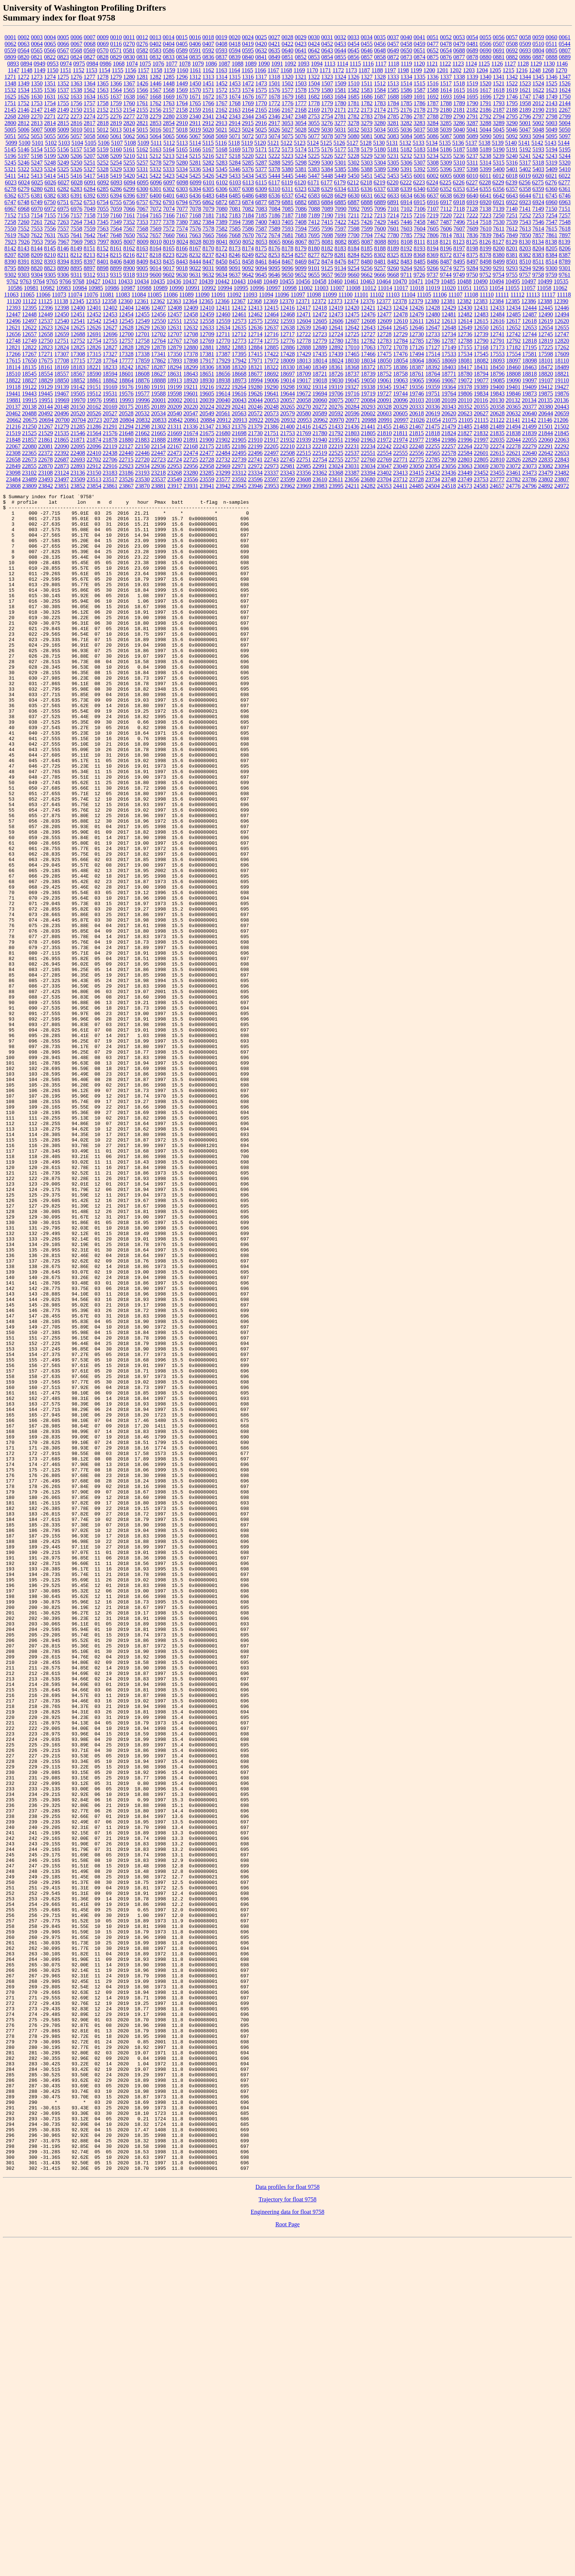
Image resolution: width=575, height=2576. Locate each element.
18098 (529, 360)
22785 (432, 459)
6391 (76, 195)
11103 (392, 294)
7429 (380, 222)
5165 (182, 149)
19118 (13, 387)
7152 (10, 215)
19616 (239, 393)
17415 (255, 354)
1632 (63, 96)
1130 (548, 63)
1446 (155, 83)
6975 (63, 209)
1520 (485, 83)
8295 (367, 255)
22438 (110, 453)
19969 (62, 400)
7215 (406, 215)
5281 (195, 162)
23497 (61, 479)
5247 (37, 162)
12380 (432, 301)
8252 (261, 255)
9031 (208, 268)
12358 (109, 301)
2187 (499, 110)
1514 (406, 83)
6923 (525, 202)
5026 (274, 129)
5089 (472, 136)
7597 (340, 228)
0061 (565, 37)
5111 (156, 143)
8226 (182, 255)
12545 (126, 321)
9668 (393, 275)
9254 (353, 268)
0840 (248, 57)
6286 (116, 189)
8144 (37, 248)
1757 (89, 103)
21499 (529, 426)
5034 (380, 129)
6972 (50, 209)
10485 (448, 281)
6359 (538, 189)
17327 (110, 354)
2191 (551, 110)
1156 (130, 70)
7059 (116, 209)
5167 (208, 149)
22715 (126, 459)
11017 (400, 288)
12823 (45, 347)
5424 (182, 176)
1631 (50, 96)
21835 (497, 433)
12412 (239, 308)
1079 (198, 63)
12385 (512, 301)
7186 (274, 215)
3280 (380, 123)
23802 (545, 479)
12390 (561, 301)
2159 (195, 110)
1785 (406, 103)
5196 (10, 156)
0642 (314, 50)
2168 (301, 110)
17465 (352, 354)
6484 (221, 195)
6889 (380, 202)
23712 (400, 479)
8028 (195, 242)
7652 (142, 235)
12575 (255, 321)
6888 (367, 202)
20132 (513, 400)
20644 (545, 413)
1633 (76, 96)
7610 (485, 228)
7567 (129, 228)
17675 (45, 360)
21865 (61, 440)
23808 (13, 486)
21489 (497, 426)
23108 (45, 473)
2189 (525, 110)
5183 (419, 149)
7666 (221, 235)
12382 (464, 301)
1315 (235, 77)
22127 (126, 446)
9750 (472, 275)
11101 (361, 294)
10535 (561, 281)
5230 (380, 156)
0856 (353, 57)
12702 (158, 334)
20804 (127, 420)
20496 (61, 413)
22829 (529, 459)
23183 (110, 473)
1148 (26, 70)
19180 (142, 387)
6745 (551, 195)
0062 (11, 44)
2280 (169, 116)
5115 (208, 143)
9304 (37, 275)
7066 (129, 209)
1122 (445, 63)
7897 (565, 235)
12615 (481, 321)
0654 (446, 50)
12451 (77, 314)
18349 (319, 367)
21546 (77, 433)
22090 (61, 446)
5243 (551, 156)
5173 (287, 149)
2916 (261, 123)
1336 (433, 77)
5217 (221, 156)
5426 (208, 176)
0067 (77, 44)
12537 (45, 321)
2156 (155, 110)
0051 (433, 37)
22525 (336, 453)
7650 (129, 235)
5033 (367, 129)
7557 (63, 228)
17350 (174, 354)
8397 (89, 261)
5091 (499, 136)
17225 (545, 347)
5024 (248, 129)
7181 (208, 215)
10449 (270, 281)
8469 (301, 261)
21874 (94, 440)
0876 (446, 57)
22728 (206, 459)
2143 (551, 103)
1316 (248, 77)
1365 (103, 83)
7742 (380, 235)
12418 (319, 308)
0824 (76, 57)
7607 (459, 228)
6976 (77, 209)
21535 (61, 433)
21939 (303, 440)
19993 (126, 400)
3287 (472, 123)
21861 (45, 440)
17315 (94, 354)
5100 (24, 143)
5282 (208, 162)
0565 (37, 50)
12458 (190, 314)
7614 (538, 228)
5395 (433, 169)
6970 (37, 209)
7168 (195, 215)
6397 (142, 195)
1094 (317, 63)
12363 (173, 301)
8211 (63, 255)
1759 (116, 103)
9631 (195, 275)
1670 (182, 96)
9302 (11, 275)
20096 (400, 400)
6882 (301, 202)
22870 (45, 466)
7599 (367, 228)
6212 (353, 182)
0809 (10, 57)
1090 (264, 63)
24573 (464, 486)
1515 (419, 83)
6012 (498, 176)
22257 (449, 446)
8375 (472, 255)
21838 (513, 433)
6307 (235, 189)
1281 (142, 77)
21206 (561, 420)
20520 (77, 413)
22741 (255, 459)
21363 (223, 426)
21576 (110, 433)
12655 (561, 327)
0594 (235, 50)
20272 (319, 407)
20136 (561, 400)
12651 (497, 327)
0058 (525, 37)
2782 (353, 116)
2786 (406, 116)
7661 (182, 235)
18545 (29, 374)
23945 (239, 486)
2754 (327, 116)
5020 (208, 129)
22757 (352, 459)
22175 (206, 446)
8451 (235, 261)
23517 (110, 479)
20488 (29, 413)
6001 (419, 176)
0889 (565, 57)
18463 (529, 367)
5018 (182, 129)
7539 (512, 222)
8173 (235, 248)
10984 (79, 288)
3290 (512, 123)
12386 (528, 301)
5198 (37, 156)
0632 (261, 50)
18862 (110, 380)
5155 (50, 149)
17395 (239, 354)
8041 (222, 242)
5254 (116, 162)
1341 (499, 77)
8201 (512, 248)
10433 (125, 281)
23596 (255, 479)
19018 (319, 380)
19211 (190, 387)
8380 (499, 255)
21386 (271, 426)
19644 (287, 393)
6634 (406, 195)
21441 (368, 426)
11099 (329, 294)
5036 (406, 129)
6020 (538, 176)
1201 (442, 70)
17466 (368, 354)
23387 (352, 473)
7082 (248, 209)
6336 (367, 189)
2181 (459, 110)
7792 (419, 235)
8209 (37, 255)
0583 (155, 50)
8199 (485, 248)
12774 (255, 341)
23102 (29, 473)
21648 (126, 433)
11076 (91, 294)
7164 (142, 215)
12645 (400, 327)
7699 (340, 235)
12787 (449, 341)
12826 (94, 347)
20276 (336, 407)
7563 (103, 228)
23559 (206, 479)
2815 (63, 123)
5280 (182, 162)
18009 (287, 360)
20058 (303, 400)
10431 (109, 281)
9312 (89, 275)
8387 (565, 255)
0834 (182, 57)
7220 (446, 215)
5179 (367, 149)
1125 (484, 63)
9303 (24, 275)
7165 (155, 215)
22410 (94, 453)
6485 (235, 195)
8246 (235, 255)
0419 (248, 44)
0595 (248, 50)
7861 (551, 235)
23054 (432, 466)
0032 (340, 37)
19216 (206, 387)
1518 (459, 83)
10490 (480, 281)
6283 (76, 189)
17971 (255, 360)
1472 (248, 83)
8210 (50, 255)
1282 (155, 77)
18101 (545, 360)
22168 (190, 446)
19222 (222, 387)
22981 (287, 466)
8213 (89, 255)
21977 (416, 440)
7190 (327, 215)
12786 (432, 341)
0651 (419, 50)
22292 (561, 446)
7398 (248, 222)
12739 (481, 334)
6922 (512, 202)
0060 (551, 37)
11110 (487, 294)
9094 (261, 268)
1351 (50, 83)
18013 (303, 360)
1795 (512, 103)
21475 (432, 426)
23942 (223, 486)
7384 (208, 222)
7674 (274, 235)
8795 (10, 268)
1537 (63, 90)
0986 (105, 63)
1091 (277, 63)
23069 (481, 466)
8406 (116, 261)
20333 (416, 407)
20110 (465, 400)
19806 (465, 393)
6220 (393, 182)
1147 (13, 70)
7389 (221, 222)
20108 (432, 400)
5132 (405, 143)
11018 (417, 288)
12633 (206, 327)
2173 (367, 110)
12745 (545, 334)
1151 (65, 70)
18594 (110, 374)
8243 (221, 255)
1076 (158, 63)
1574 (248, 90)
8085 (354, 242)
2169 (314, 110)
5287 (261, 162)
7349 (116, 222)
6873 (235, 202)
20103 (416, 400)
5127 (352, 143)
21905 (239, 440)
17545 (481, 354)
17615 (13, 360)
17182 (513, 347)
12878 (158, 347)
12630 (158, 327)
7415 (327, 222)
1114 (342, 63)
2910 (182, 123)
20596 (352, 413)
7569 (155, 228)
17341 (158, 354)
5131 (392, 143)
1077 (171, 63)
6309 (261, 189)
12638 (287, 327)
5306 (406, 162)
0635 (274, 50)
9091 (235, 268)
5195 (565, 149)
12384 (496, 301)
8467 (287, 261)
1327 (367, 77)
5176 (327, 149)
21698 (239, 433)
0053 (459, 37)
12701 (142, 334)
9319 (142, 275)
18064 (416, 360)
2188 (512, 110)
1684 (340, 96)
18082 (481, 360)
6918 (459, 202)
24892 (545, 486)
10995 (241, 288)
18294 (174, 367)
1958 (525, 103)
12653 (529, 327)
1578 (301, 90)
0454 (353, 44)
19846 (513, 393)
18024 (336, 360)
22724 (174, 459)
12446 (561, 308)
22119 (110, 446)
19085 (497, 380)
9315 (116, 275)
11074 (75, 294)
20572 (255, 413)
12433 (497, 308)
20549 (206, 413)
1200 (429, 70)
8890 (63, 268)
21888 (158, 440)
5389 (380, 169)
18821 (561, 374)
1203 (469, 70)
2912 (208, 123)
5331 (142, 169)
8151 (89, 248)
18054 (400, 360)
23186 (126, 473)
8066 (288, 242)
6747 (10, 202)
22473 (174, 453)
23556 (190, 479)
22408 (77, 453)
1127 (510, 63)
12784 (400, 341)
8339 (406, 255)
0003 (37, 37)
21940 (319, 440)
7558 (76, 228)
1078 (185, 63)
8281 (340, 255)
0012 (142, 37)
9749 (459, 275)
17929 (223, 360)
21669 (174, 433)
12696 (110, 334)
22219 (336, 446)
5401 (512, 169)
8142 (10, 248)
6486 (248, 195)
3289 (499, 123)
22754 (319, 459)
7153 (23, 215)
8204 (538, 248)
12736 (465, 334)
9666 (380, 275)
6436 (195, 195)
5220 (248, 156)
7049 (90, 209)
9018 (182, 268)
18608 (142, 374)
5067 (195, 136)
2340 (195, 116)
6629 (340, 195)
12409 (190, 308)
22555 (400, 453)
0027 (274, 37)
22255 (432, 446)
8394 (63, 261)
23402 (384, 473)
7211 (353, 215)
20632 (513, 413)
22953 (174, 466)
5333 (169, 169)
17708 (61, 360)
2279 (155, 116)
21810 (384, 433)
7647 (103, 235)
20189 (158, 407)
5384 (327, 169)
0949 (39, 63)
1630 (37, 96)
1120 (419, 63)
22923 (126, 466)
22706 (110, 459)
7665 (208, 235)
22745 (287, 459)
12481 (449, 314)
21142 (529, 420)
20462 (13, 413)
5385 (340, 169)
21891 (190, 440)
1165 (247, 70)
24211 (352, 486)
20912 (223, 420)
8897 (89, 268)
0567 (63, 50)
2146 (23, 110)
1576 (274, 90)
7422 (340, 222)
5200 (63, 156)
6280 (37, 189)
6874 (248, 202)
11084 (138, 294)
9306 (63, 275)
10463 (367, 281)
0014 (169, 37)
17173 (497, 347)
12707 (174, 334)
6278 (10, 189)
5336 (195, 169)
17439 (336, 354)
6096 (156, 182)
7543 (525, 222)
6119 (287, 182)
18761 (416, 374)
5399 (485, 169)
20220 (190, 407)
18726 (336, 374)
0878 (472, 57)
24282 (368, 486)
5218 (235, 156)
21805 (368, 433)
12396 (45, 308)
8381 (512, 255)
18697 (287, 374)
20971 (352, 420)
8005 (116, 242)
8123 (459, 242)
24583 (480, 486)
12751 (61, 341)
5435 (261, 176)
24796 (529, 486)
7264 (76, 222)
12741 (497, 334)
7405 (287, 222)
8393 (50, 261)
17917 (206, 360)
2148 (50, 110)
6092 (103, 182)
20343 (449, 407)
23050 (416, 466)
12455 (142, 314)
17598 (545, 354)
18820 (545, 374)
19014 (287, 380)
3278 (353, 123)
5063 (142, 136)
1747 (525, 96)
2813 (37, 123)
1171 (325, 70)
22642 (545, 453)
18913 (174, 380)
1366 (116, 83)
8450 (221, 261)
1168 (286, 70)
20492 (45, 413)
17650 (29, 360)
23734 (432, 479)
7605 (433, 228)
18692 (271, 374)
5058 (89, 136)
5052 (23, 136)
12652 (513, 327)
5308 (433, 162)
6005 (446, 176)
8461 (261, 261)
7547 (551, 222)
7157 (76, 215)
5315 (499, 162)
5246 (23, 162)
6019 (525, 176)
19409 (529, 387)
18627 (158, 374)
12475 (352, 314)
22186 (239, 446)
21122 (497, 420)
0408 (221, 44)
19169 (110, 387)
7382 (195, 222)
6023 (11, 182)
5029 (314, 129)
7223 (485, 215)
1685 (353, 96)
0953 (53, 63)
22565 (432, 453)
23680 (368, 479)
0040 (406, 37)
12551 (174, 321)
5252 (103, 162)
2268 (10, 116)
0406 (195, 44)
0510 (538, 44)
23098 (13, 473)
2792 (485, 116)
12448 (29, 314)
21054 (433, 420)
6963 (565, 202)
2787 (419, 116)
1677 (261, 96)
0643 (327, 50)
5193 (538, 149)
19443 (29, 393)
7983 (90, 242)
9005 (142, 268)
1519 (472, 83)
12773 (239, 341)
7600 (380, 228)
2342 (221, 116)
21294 (126, 426)
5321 (10, 169)
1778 (314, 103)
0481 (472, 44)
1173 (351, 70)
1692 (433, 96)
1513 (393, 83)
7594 (301, 228)
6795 (195, 202)
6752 (76, 202)
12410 (206, 308)
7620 (23, 235)
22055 (529, 440)
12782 (368, 341)
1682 (314, 96)
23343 (287, 473)
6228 (485, 182)
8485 (419, 261)
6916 (433, 202)
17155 (465, 347)
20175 (126, 407)
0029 (301, 37)
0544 (564, 44)
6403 (182, 195)
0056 (499, 37)
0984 (92, 63)
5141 (524, 143)
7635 (63, 235)
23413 (400, 473)
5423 (169, 176)
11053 (480, 288)
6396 (129, 195)
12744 (529, 334)
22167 (174, 446)
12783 (384, 341)
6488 (261, 195)
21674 (190, 433)
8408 (129, 261)
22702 (94, 459)
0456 (380, 44)
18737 (352, 374)
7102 (407, 209)
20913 (239, 420)
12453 (110, 314)
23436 (449, 473)
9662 (367, 275)
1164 (234, 70)
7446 (406, 222)
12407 (158, 308)
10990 (176, 288)
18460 (513, 367)
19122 (29, 387)
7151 (564, 209)
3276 (327, 123)
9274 (446, 268)
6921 (499, 202)
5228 (353, 156)
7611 (498, 228)
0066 (63, 44)
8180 (314, 248)
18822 (13, 380)
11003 (321, 288)
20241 (239, 407)
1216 (522, 70)
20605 (400, 413)
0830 (129, 57)
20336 (432, 407)
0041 (419, 37)
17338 (142, 354)
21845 (561, 433)
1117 (381, 63)
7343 (89, 222)
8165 (169, 248)
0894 (26, 63)
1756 (76, 103)
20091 (384, 400)
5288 (274, 162)
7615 (551, 228)
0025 (261, 37)
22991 (319, 466)
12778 (303, 341)
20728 (110, 420)
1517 (446, 83)
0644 (340, 50)
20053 (271, 400)
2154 (129, 110)
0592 (208, 50)
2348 (301, 116)
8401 (103, 261)
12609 (384, 321)
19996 (142, 400)
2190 (538, 110)
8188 (380, 248)
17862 (158, 360)
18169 (61, 367)
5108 (130, 143)
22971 (239, 466)
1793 (499, 103)
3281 (393, 123)
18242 (126, 367)
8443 (182, 261)
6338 (393, 189)
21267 (45, 426)
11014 (385, 288)
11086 (170, 294)
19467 (61, 393)
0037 (393, 37)
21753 (287, 433)
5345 (221, 169)
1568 (169, 90)
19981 (110, 400)
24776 (513, 486)
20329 (400, 407)
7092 (354, 209)
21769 (303, 433)
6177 (327, 182)
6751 (63, 202)
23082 (545, 466)
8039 (209, 242)
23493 (45, 479)
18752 (384, 374)
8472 (314, 261)
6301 (155, 189)
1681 (301, 96)
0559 (10, 50)
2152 (103, 110)
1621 (525, 90)
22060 (545, 440)
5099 (11, 143)
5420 (129, 176)
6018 (511, 176)
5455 (406, 176)
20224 (206, 407)
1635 (103, 96)
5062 (129, 136)
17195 (529, 347)
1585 (393, 90)
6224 (432, 182)
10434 (141, 281)
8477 (353, 261)
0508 (512, 44)
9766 (65, 281)
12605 (319, 321)
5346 (235, 169)
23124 (61, 473)
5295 (287, 162)
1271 (10, 77)
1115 (355, 63)
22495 (239, 453)
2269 (23, 116)
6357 (512, 189)
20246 (255, 407)
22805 (481, 459)
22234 (368, 446)
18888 (158, 380)
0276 (142, 44)
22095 (77, 446)
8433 (155, 261)
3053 (287, 123)
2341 (208, 116)
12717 (287, 334)
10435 (157, 281)
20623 (465, 413)
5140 (511, 143)
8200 (499, 248)
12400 (77, 308)
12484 (497, 314)
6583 (314, 195)
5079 (340, 136)
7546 (538, 222)
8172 (221, 248)
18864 (126, 380)
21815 (416, 433)
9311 (76, 275)
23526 (126, 479)
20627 (481, 413)
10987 (128, 288)
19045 (352, 380)
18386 (400, 367)
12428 (432, 308)
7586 (248, 228)
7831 (459, 235)
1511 (366, 83)
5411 (10, 176)
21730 (255, 433)
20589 (319, 413)
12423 (384, 308)
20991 (385, 420)
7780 (393, 235)
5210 (129, 156)
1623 (551, 90)
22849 (13, 466)
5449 (340, 176)
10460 (335, 281)
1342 (512, 77)
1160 (182, 70)
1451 (208, 83)
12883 (239, 347)
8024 (182, 242)
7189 (314, 215)
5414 (50, 176)
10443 (238, 281)
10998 (289, 288)
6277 (564, 182)
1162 (208, 70)
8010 (156, 242)
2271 (50, 116)
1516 (433, 83)
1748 (538, 96)
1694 (459, 96)
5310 (459, 162)
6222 (406, 182)
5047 (525, 129)
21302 (158, 426)
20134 (529, 400)
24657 (497, 486)
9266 (433, 268)
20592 (336, 413)
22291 (545, 446)
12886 (287, 347)
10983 (63, 288)
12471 (303, 314)
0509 (525, 44)
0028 (287, 37)
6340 (419, 189)
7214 (393, 215)
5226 (327, 156)
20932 (288, 420)
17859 (142, 360)
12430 (465, 308)
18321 (255, 367)
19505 (77, 393)
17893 (174, 360)
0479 (459, 44)
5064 (155, 136)
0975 (79, 63)
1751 (10, 103)
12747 (561, 334)
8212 (76, 255)
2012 (538, 103)
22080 (29, 446)
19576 (126, 393)
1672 (208, 96)
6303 (182, 189)
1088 (237, 63)
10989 (160, 288)
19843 (497, 393)
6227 (472, 182)
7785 (406, 235)
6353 (459, 189)
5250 (76, 162)
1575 (261, 90)
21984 (432, 440)
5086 (433, 136)
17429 (303, 354)
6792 (155, 202)
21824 (449, 433)
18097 (513, 360)
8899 (116, 268)
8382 (525, 255)
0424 (314, 44)
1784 (393, 103)
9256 (367, 268)
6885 (340, 202)
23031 (352, 466)
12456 (158, 314)
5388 (367, 169)
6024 (24, 182)
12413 (255, 308)
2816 (76, 123)
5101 (38, 143)
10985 (95, 288)
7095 (367, 209)
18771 (449, 374)
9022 (195, 268)
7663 (195, 235)
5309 (446, 162)
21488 (481, 426)
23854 (94, 486)
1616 (472, 90)
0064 (37, 44)
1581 (340, 90)
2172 (353, 110)
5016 (155, 129)
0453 (340, 44)
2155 (142, 110)
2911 (195, 123)
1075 (145, 63)
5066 (182, 136)
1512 (380, 83)
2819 (116, 123)
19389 (480, 387)
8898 (103, 268)
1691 (419, 96)
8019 (169, 242)
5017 (169, 129)
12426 (416, 308)
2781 (340, 116)
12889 (319, 347)
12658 (45, 334)
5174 (301, 149)
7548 (565, 222)
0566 (50, 50)
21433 (336, 426)
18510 (13, 374)
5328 (103, 169)
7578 (208, 228)
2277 (129, 116)
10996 (257, 288)
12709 (206, 334)
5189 (485, 149)
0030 (314, 37)
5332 (155, 169)
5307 (419, 162)
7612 (512, 228)
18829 (45, 380)
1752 (23, 103)
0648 (380, 50)
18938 (223, 380)
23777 (497, 479)
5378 (274, 169)
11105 (424, 294)
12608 (368, 321)
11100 (345, 294)
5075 (287, 136)
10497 (528, 281)
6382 (50, 195)
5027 (287, 129)
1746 (512, 96)
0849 (274, 57)
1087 (224, 63)
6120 (300, 182)
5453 (393, 176)
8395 (76, 261)
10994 (224, 288)
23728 (416, 479)
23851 (62, 486)
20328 (384, 407)
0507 (499, 44)
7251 (512, 215)
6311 (287, 189)
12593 (287, 321)
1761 (142, 103)
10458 (319, 281)
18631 (174, 374)
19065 (416, 380)
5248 (50, 162)
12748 (13, 341)
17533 (449, 354)
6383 (63, 195)
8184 (353, 248)
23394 (368, 473)
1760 (129, 103)
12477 (384, 314)
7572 (169, 228)
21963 (368, 440)
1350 (37, 83)
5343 (208, 169)
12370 (286, 301)
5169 (235, 149)
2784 (380, 116)
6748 (23, 202)
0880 (485, 57)
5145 (10, 149)
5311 (472, 162)
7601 (393, 228)
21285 (77, 426)
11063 (11, 294)
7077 (182, 209)
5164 (169, 149)
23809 (29, 486)
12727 (368, 334)
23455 (497, 473)
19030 (336, 380)
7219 (433, 215)
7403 (274, 222)
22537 (352, 453)
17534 (465, 354)
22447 (158, 453)
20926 (272, 420)
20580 (303, 413)
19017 (303, 380)
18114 (13, 367)
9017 (169, 268)
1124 (471, 63)
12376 (367, 301)
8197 (459, 248)
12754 (94, 341)
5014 (129, 129)
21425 (319, 426)
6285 (103, 189)
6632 (380, 195)
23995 (336, 486)
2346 (274, 116)
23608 (303, 479)
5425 (195, 176)
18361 (336, 367)
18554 (45, 374)
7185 (261, 215)
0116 (116, 44)
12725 (352, 334)
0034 (367, 37)
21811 (400, 433)
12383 (480, 301)
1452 (221, 83)
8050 (235, 242)
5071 (235, 136)
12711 (223, 334)
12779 (319, 341)
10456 (303, 281)
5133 (418, 143)
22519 (319, 453)
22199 (255, 446)
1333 (393, 77)
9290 (485, 268)
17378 (190, 354)
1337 (446, 77)
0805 (551, 50)
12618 (529, 321)
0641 (301, 50)
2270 (37, 116)
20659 (561, 413)
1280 (129, 77)
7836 (472, 235)
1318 (274, 77)
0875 (433, 57)
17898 (190, 360)
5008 (50, 129)
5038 (433, 129)
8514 (551, 261)
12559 (223, 321)
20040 (223, 400)
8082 (341, 242)
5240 (512, 156)
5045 (499, 129)
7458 (419, 222)
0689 (472, 50)
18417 (465, 367)
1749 (551, 96)
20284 (352, 407)
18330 (287, 367)
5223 (287, 156)
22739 (239, 459)
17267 (29, 354)
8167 (195, 248)
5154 (37, 149)
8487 (446, 261)
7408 (301, 222)
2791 (472, 116)
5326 (76, 169)
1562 (89, 90)
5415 (63, 176)
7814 (446, 235)
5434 (248, 176)
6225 (445, 182)
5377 (261, 169)
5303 (367, 162)
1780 (340, 103)
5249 (63, 162)
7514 (472, 222)
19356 (416, 387)
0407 (208, 44)
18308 (223, 367)
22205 (271, 446)
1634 (89, 96)
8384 (551, 255)
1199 (416, 70)
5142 (537, 143)
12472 (319, 314)
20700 (62, 420)
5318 (538, 162)
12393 (13, 308)
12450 (61, 314)
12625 (77, 327)
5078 (327, 136)
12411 (223, 308)
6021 (551, 176)
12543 (110, 321)
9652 (301, 275)
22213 (303, 446)
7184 (248, 215)
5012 (103, 129)
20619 (432, 413)
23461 (513, 473)
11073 (59, 294)
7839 (485, 235)
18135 (29, 367)
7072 (156, 209)
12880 (190, 347)
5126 (339, 143)
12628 (126, 327)
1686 (367, 96)
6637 (433, 195)
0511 (551, 44)
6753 (89, 202)
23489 (29, 479)
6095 (143, 182)
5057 (76, 136)
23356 (303, 473)
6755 (116, 202)
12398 (61, 308)
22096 (94, 446)
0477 (433, 44)
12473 (336, 314)
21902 (223, 440)
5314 (485, 162)
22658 (13, 459)
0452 (327, 44)
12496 (13, 321)
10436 (173, 281)
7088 (314, 209)
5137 (471, 143)
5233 (419, 156)
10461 (351, 281)
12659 (61, 334)
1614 (446, 90)
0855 (340, 57)
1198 (403, 70)
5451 (367, 176)
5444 (274, 176)
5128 (365, 143)
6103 (235, 182)
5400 (499, 169)
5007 (37, 129)
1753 (37, 103)
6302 (169, 189)
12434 (513, 308)
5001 (525, 123)
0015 (182, 37)
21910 (255, 440)
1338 (459, 77)
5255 (129, 162)
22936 (158, 466)
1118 (393, 63)
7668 (235, 235)
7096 (380, 209)
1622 (538, 90)
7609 (472, 228)
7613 (525, 228)
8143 (23, 248)
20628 (497, 413)
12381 (448, 301)
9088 (221, 268)
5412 (23, 176)
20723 (94, 420)
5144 (563, 143)
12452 (94, 314)
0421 (274, 44)
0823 (63, 57)
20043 (239, 400)
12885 (271, 347)
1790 (472, 103)
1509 (340, 83)
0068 (90, 44)
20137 (13, 407)
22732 (223, 459)
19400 (497, 387)
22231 (352, 446)
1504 (314, 83)
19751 (432, 393)
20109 (449, 400)
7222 (472, 215)
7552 (23, 228)
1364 (89, 83)
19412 (545, 387)
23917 (175, 486)
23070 (497, 466)
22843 (561, 459)
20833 (159, 420)
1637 (116, 96)
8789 (565, 261)
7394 (235, 222)
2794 (499, 116)
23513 (94, 479)
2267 (565, 110)
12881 (206, 347)
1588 (433, 90)
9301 (565, 268)
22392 (61, 453)
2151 (89, 110)
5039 (446, 129)
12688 (77, 334)
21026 (417, 420)
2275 (103, 116)
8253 (274, 255)
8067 (301, 242)
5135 (445, 143)
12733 (432, 334)
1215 (508, 70)
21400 (287, 426)
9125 (327, 268)
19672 (303, 393)
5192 (525, 149)
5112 (169, 143)
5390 (393, 169)
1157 (143, 70)
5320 (565, 162)
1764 (182, 103)
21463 (400, 426)
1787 (433, 103)
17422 (271, 354)
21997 (481, 440)
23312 (239, 473)
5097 (565, 136)
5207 (89, 156)
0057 (512, 37)
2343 (235, 116)
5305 (393, 162)
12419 (336, 308)
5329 (116, 169)
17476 (400, 354)
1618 (499, 90)
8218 (155, 255)
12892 (336, 347)
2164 (248, 110)
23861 (110, 486)
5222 (274, 156)
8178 (287, 248)
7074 (169, 209)
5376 (248, 169)
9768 (78, 281)
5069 (221, 136)
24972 (561, 486)
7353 (142, 222)
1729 (499, 96)
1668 (155, 96)
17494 (416, 354)
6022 (564, 176)
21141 (513, 420)
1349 (23, 83)
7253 (538, 215)
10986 (112, 288)
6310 (274, 189)
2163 (235, 110)
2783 (367, 116)
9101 (314, 268)
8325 (393, 255)
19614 (223, 393)
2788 (433, 116)
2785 (393, 116)
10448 (254, 281)
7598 (353, 228)
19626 (255, 393)
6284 (89, 189)
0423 (301, 44)
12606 (336, 321)
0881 (499, 57)
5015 (142, 129)
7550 (10, 228)
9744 (445, 275)
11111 (502, 294)
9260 (393, 268)
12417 (303, 308)
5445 (287, 176)
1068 (119, 63)
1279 (116, 77)
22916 (110, 466)
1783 (380, 103)
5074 (274, 136)
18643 (190, 374)
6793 (169, 202)
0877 (459, 57)
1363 (76, 83)
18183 (77, 367)
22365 (29, 453)
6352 (446, 189)
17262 (561, 347)
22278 (513, 446)
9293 (512, 268)
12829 (142, 347)
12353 (93, 301)
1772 (274, 103)
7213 (380, 215)
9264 (406, 268)
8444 (195, 261)
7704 (367, 235)
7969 (77, 242)
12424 (400, 308)
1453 (235, 83)
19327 (351, 387)
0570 (103, 50)
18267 (142, 367)
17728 (94, 360)
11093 (250, 294)
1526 (565, 83)
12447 (13, 314)
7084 (275, 209)
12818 (529, 341)
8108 (407, 242)
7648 (116, 235)
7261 (37, 222)
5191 (512, 149)
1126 (497, 63)
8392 (37, 261)
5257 (142, 162)
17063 (368, 347)
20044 (255, 400)
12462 (255, 314)
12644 (384, 327)
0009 (103, 37)
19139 (61, 387)
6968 (24, 209)
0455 (367, 44)
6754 (103, 202)
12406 (142, 308)
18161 (45, 367)
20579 (287, 413)
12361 (141, 301)
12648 (449, 327)
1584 (380, 90)
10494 (496, 281)
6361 (565, 189)
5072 (248, 136)
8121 (445, 242)
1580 (327, 90)
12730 (416, 334)
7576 (195, 228)
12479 (416, 314)
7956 (50, 242)
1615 (459, 90)
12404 (126, 308)
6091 (90, 182)
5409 (551, 169)
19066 (432, 380)
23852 (78, 486)
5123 (299, 143)
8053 (261, 242)
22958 (206, 466)
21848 (13, 440)
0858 (380, 57)
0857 (367, 57)
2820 (129, 123)
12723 (319, 334)
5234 (433, 156)
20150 (77, 407)
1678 (274, 96)
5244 (565, 156)
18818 (529, 374)
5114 (195, 143)
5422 (155, 176)
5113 (182, 143)
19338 (367, 387)
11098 (314, 294)
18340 (303, 367)
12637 (271, 327)
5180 (380, 149)
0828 (103, 57)
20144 (45, 407)
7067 (143, 209)
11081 (107, 294)
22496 (255, 453)
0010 (116, 37)
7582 (221, 228)
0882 (512, 57)
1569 (182, 90)
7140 (511, 209)
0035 (380, 37)
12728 (384, 334)
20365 (513, 407)
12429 (449, 308)
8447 (208, 261)
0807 (565, 50)
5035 (393, 129)
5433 (235, 176)
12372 (319, 301)
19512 (94, 393)
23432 (432, 473)
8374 (459, 255)
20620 (449, 413)
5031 (340, 129)
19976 (94, 400)
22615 (497, 453)
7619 (10, 235)
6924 (538, 202)
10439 (206, 281)
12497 (29, 321)
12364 (190, 301)
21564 (94, 433)
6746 (565, 195)
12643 (368, 327)
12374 (351, 301)
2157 (169, 110)
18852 (77, 380)
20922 (256, 420)
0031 (327, 37)
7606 (446, 228)
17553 (497, 354)
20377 (529, 407)
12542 (94, 321)
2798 (551, 116)
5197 (23, 156)
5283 (221, 162)
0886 (525, 57)
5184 (433, 149)
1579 (314, 90)
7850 (525, 235)
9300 (551, 268)
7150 (551, 209)
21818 (432, 433)
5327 (89, 169)
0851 (287, 57)
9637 (235, 275)
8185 (367, 248)
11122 (29, 301)
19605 (206, 393)
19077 (481, 380)
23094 (561, 466)
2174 (380, 110)
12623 (45, 327)
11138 (61, 301)
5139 (497, 143)
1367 (129, 83)
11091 (218, 294)
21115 (481, 420)
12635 (239, 327)
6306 (221, 189)
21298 (142, 426)
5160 (116, 149)
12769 (206, 341)
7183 (235, 215)
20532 (142, 413)
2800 (10, 123)
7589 (274, 228)
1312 (195, 77)
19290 (271, 387)
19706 (336, 393)
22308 (13, 453)
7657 (155, 235)
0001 (10, 37)
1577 (287, 90)
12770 (223, 341)
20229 (223, 407)
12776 (287, 341)
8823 (50, 268)
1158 (156, 70)
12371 (303, 301)
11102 (377, 294)
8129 (511, 242)
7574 (182, 228)
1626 (23, 96)
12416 (287, 308)
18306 (206, 367)
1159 (169, 70)
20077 (352, 400)
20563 (239, 413)
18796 (497, 374)
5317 (525, 162)
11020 (449, 288)
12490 (545, 314)
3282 (406, 123)
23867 (126, 486)
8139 (564, 242)
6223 (419, 182)
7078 (195, 209)
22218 (319, 446)
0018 (208, 37)
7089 (327, 209)
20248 (271, 407)
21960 (352, 440)
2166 (274, 110)
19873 (529, 393)
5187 (459, 149)
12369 (270, 301)
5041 (472, 129)
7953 (37, 242)
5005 (10, 129)
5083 (393, 136)
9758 (538, 275)
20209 (174, 407)
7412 (314, 222)
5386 (353, 169)
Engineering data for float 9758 (288, 2547)
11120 (14, 301)
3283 (419, 123)
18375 (384, 367)
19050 (368, 380)
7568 (142, 228)
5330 (129, 169)
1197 (390, 70)
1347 (565, 77)
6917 (446, 202)
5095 (551, 136)
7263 (63, 222)
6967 (11, 209)
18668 (239, 374)
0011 (129, 37)
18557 (61, 374)
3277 (340, 123)
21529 (45, 433)
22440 (126, 453)
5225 (314, 156)
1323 (327, 77)
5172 (274, 149)
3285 (446, 123)
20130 (497, 400)
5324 (50, 169)
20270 (303, 407)
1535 (37, 90)
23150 (94, 473)
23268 (174, 473)
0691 (499, 50)
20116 (481, 400)
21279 (61, 426)
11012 (369, 288)
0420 (261, 44)
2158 (182, 110)
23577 (223, 479)
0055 (485, 37)
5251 (89, 162)
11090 (202, 294)
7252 (525, 215)
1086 (211, 63)
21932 (287, 440)
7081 (235, 209)
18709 (303, 374)
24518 (448, 486)
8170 (208, 248)
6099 (195, 182)
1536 (50, 90)
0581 (129, 50)
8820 (37, 268)
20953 (304, 420)
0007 (89, 37)
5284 (235, 162)
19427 (561, 387)
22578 (449, 453)
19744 (400, 393)
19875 (545, 393)
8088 (380, 242)
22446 (142, 453)
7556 (50, 228)
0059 (538, 37)
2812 (23, 123)
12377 (383, 301)
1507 (327, 83)
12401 (94, 308)
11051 (464, 288)
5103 (64, 143)
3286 (459, 123)
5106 (104, 143)
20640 (529, 413)
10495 (512, 281)
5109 (143, 143)
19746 (416, 393)
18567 (77, 374)
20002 (175, 400)
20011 (191, 400)
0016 (195, 37)
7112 (446, 209)
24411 (400, 486)
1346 (551, 77)
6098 (182, 182)
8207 (10, 255)
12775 (271, 341)
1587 (419, 90)
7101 (393, 209)
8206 (565, 248)
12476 (368, 314)
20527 (110, 413)
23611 (336, 479)
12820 (561, 341)
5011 (89, 129)
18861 (94, 380)
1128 (523, 63)
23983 (320, 486)
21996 (465, 440)
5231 (393, 156)
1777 (301, 103)
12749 (29, 341)
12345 (77, 301)
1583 (367, 90)
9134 (340, 268)
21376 (239, 426)
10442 (222, 281)
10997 (273, 288)
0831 (142, 57)
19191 (158, 387)
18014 (319, 360)
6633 (393, 195)
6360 (551, 189)
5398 (472, 169)
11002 (305, 288)
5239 (499, 156)
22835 (545, 459)
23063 (465, 466)
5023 (235, 129)
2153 (116, 110)
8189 (393, 248)
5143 (550, 143)
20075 (336, 400)
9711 (406, 275)
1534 (23, 90)
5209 (116, 156)
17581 (529, 354)
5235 (446, 156)
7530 (499, 222)
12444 (529, 308)
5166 (195, 149)
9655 (314, 275)
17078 (400, 347)
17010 (352, 347)
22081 (45, 446)
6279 (23, 189)
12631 (174, 327)
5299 (314, 162)
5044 (485, 129)
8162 (129, 248)
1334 (406, 77)
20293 (368, 407)
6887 (353, 202)
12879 (174, 347)
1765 (195, 103)
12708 (190, 334)
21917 (271, 440)
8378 (485, 255)
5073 (261, 136)
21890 (174, 440)
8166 (182, 248)
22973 (271, 466)
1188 (377, 70)
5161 (129, 149)
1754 (50, 103)
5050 (565, 129)
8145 (50, 248)
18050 (384, 360)
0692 (512, 50)
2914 (235, 123)
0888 (551, 57)
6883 (314, 202)
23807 (561, 479)
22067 (13, 446)
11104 (408, 294)
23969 (304, 486)
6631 (367, 195)
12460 (223, 314)
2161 (208, 110)
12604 (303, 321)
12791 (497, 341)
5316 (512, 162)
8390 (10, 261)
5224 (301, 156)
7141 (525, 209)
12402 (110, 308)
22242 (384, 446)
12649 (465, 327)
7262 (50, 222)
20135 (545, 400)
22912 (94, 466)
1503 (301, 83)
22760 (368, 459)
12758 (142, 341)
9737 (432, 275)
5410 (565, 169)
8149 (76, 248)
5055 (50, 136)
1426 (142, 83)
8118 (432, 242)
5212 (155, 156)
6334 (340, 189)
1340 (485, 77)
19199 (174, 387)
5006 (23, 129)
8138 (551, 242)
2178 (419, 110)
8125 (472, 242)
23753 (481, 479)
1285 (169, 77)
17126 (416, 347)
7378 (169, 222)
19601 (190, 393)
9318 (129, 275)
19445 (45, 393)
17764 (110, 360)
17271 (45, 354)
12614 (465, 321)
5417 (89, 176)
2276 (116, 116)
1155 (117, 70)
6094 (129, 182)
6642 (499, 195)
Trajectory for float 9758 (287, 2535)
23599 (287, 479)
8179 (301, 248)
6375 (23, 195)
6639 (459, 195)
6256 (525, 182)
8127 (498, 242)
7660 (169, 235)
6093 (116, 182)
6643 (512, 195)
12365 (206, 301)
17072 (384, 347)
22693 (77, 459)
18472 (545, 367)
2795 (512, 116)
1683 (327, 96)
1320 (287, 77)
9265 (419, 268)
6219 (379, 182)
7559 (89, 228)
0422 (287, 44)
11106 (440, 294)
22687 (61, 459)
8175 (261, 248)
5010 (76, 129)
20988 (369, 420)
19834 (481, 393)
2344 (248, 116)
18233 (110, 367)
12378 (399, 301)
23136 (77, 473)
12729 (400, 334)
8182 (327, 248)
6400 (155, 195)
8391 (23, 261)
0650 (406, 50)
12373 (335, 301)
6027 (63, 182)
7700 (353, 235)
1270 (561, 70)
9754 (498, 275)
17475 (384, 354)
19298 (287, 387)
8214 (103, 255)
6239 (511, 182)
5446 (301, 176)
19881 (13, 400)
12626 (94, 327)
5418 (103, 176)
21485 (465, 426)
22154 (158, 446)
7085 (288, 209)
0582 (142, 50)
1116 (368, 63)
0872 (393, 57)
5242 (538, 156)
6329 (327, 189)
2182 (472, 110)
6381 (37, 195)
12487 (529, 314)
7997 (103, 242)
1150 (52, 70)
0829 (116, 57)
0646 (367, 50)
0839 (235, 57)
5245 (10, 162)
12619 (545, 321)
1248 (535, 70)
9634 (221, 275)
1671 (195, 96)
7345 (103, 222)
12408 (174, 308)
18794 (481, 374)
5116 (221, 143)
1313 (208, 77)
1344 (525, 77)
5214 (182, 156)
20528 (126, 413)
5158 (89, 149)
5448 (327, 176)
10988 (144, 288)
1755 (63, 103)
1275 (63, 77)
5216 (208, 156)
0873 (406, 57)
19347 (400, 387)
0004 (50, 37)
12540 (61, 321)
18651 (206, 374)
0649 (393, 50)
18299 (190, 367)
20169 (110, 407)
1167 (273, 70)
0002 (23, 37)
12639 (303, 327)
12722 (303, 334)
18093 (497, 360)
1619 (512, 90)
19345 (384, 387)
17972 (271, 360)
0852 (301, 57)
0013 (155, 37)
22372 (45, 453)
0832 (155, 57)
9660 (353, 275)
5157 (76, 149)
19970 (78, 400)
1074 (132, 63)
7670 (248, 235)
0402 (155, 44)
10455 (286, 281)
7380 (182, 222)
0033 (353, 37)
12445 (545, 308)
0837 (221, 57)
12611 (416, 321)
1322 (314, 77)
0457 (393, 44)
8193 (419, 248)
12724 (336, 334)
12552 (190, 321)
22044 (513, 440)
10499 (545, 281)
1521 (499, 83)
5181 (393, 149)
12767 (174, 341)
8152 (103, 248)
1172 (338, 70)
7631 (50, 235)
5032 (353, 129)
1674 (235, 96)
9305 (50, 275)
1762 (155, 103)
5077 (314, 136)
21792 (336, 433)
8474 (327, 261)
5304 (380, 162)
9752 (485, 275)
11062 (560, 288)
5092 (512, 136)
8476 (340, 261)
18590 (94, 374)
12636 (255, 327)
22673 (29, 459)
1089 (251, 63)
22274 (497, 446)
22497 (271, 453)
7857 (538, 235)
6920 (485, 202)
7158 (89, 215)
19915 (29, 400)
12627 (110, 327)
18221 (94, 367)
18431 (481, 367)
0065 (50, 44)
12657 (29, 334)
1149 (39, 70)
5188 (472, 149)
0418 (235, 44)
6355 (485, 189)
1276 (76, 77)
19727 (384, 393)
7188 (301, 215)
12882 (223, 347)
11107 (455, 294)
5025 (261, 129)
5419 (116, 176)
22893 (77, 466)
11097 (298, 294)
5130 (379, 143)
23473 (529, 473)
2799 (565, 116)
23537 (158, 479)
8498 (485, 261)
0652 (433, 50)
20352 (465, 407)
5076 (301, 136)
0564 (23, 50)
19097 (529, 380)
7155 (50, 215)
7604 (419, 228)
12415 (271, 308)
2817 (89, 123)
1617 (485, 90)
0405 (182, 44)
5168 (221, 149)
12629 (142, 327)
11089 (186, 294)
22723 (158, 459)
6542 (301, 195)
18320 (239, 367)
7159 (103, 215)
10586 (15, 288)
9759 (551, 275)
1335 (419, 77)
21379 (255, 426)
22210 (287, 446)
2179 (433, 110)
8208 (23, 255)
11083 (123, 294)
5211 (142, 156)
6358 (525, 189)
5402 (525, 169)
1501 (274, 83)
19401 (513, 387)
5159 (103, 149)
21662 (142, 433)
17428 (287, 354)
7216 (419, 215)
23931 (191, 486)
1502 (287, 83)
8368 (419, 255)
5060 (103, 136)
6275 (538, 182)
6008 (459, 176)
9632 (208, 275)
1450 (195, 83)
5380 (287, 169)
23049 (400, 466)
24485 (416, 486)
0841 (261, 57)
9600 (155, 275)
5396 (446, 169)
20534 (158, 413)
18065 (432, 360)
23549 (174, 479)
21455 (384, 426)
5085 (419, 136)
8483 (406, 261)
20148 (61, 407)
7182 (221, 215)
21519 (13, 433)
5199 (50, 156)
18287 (158, 367)
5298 (301, 162)
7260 (23, 222)
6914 (406, 202)
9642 (248, 275)
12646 (416, 327)
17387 (223, 354)
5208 (103, 156)
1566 (142, 90)
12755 (110, 341)
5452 (380, 176)
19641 (271, 393)
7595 (314, 228)
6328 (314, 189)
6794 (182, 202)
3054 (301, 123)
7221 (459, 215)
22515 (303, 453)
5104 (77, 143)
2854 (169, 123)
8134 (538, 242)
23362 (319, 473)
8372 (446, 255)
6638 (446, 195)
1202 (456, 70)
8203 (525, 248)
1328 (380, 77)
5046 (512, 129)
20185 (142, 407)
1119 (406, 63)
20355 (481, 407)
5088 (459, 136)
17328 (126, 354)
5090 (485, 136)
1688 (393, 96)
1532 (10, 90)
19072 (465, 380)
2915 (248, 123)
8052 (248, 242)
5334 (182, 169)
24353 (384, 486)
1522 (512, 83)
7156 (63, 215)
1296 (182, 77)
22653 (561, 453)
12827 (110, 347)
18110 (561, 360)
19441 (13, 393)
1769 (248, 103)
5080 (353, 136)
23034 (368, 466)
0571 (116, 50)
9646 (274, 275)
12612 (432, 321)
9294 (525, 268)
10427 (93, 281)
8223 (169, 255)
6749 (37, 202)
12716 (271, 334)
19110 (561, 380)
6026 (50, 182)
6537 (287, 195)
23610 (319, 479)
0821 (37, 57)
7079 (209, 209)
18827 (29, 380)
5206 (76, 156)
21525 (29, 433)
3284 (433, 123)
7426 (367, 222)
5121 (273, 143)
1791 (485, 103)
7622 (37, 235)
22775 (416, 459)
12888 (303, 347)
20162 (94, 407)
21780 (319, 433)
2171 (340, 110)
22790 (449, 459)
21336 (190, 426)
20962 (320, 420)
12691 (94, 334)
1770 (261, 103)
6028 (77, 182)
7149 (538, 209)
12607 (352, 321)
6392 (89, 195)
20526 (94, 413)
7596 (327, 228)
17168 (481, 347)
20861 (191, 420)
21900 (206, 440)
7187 (287, 215)
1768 (235, 103)
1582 (353, 90)
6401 (169, 195)
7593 (287, 228)
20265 (287, 407)
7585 (235, 228)
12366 (222, 301)
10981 (31, 288)
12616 (497, 321)
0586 (169, 50)
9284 (472, 268)
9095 (274, 268)
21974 (400, 440)
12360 (125, 301)
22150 (142, 446)
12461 (239, 314)
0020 (235, 37)
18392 (432, 367)
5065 (169, 136)
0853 (314, 57)
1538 (76, 90)
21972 (384, 440)
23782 (513, 479)
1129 (536, 63)
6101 (209, 182)
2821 (142, 123)
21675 (206, 433)
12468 (287, 314)
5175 (314, 149)
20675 (30, 420)
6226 (459, 182)
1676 (248, 96)
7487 (446, 222)
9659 (340, 275)
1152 (78, 70)
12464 (271, 314)
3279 (367, 123)
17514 (432, 354)
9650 (287, 275)
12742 (513, 334)
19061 (384, 380)
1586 (406, 90)
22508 (287, 453)
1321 (301, 77)
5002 (538, 123)
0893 (13, 63)
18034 (368, 360)
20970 (336, 420)
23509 (77, 479)
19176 (126, 387)
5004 (565, 123)
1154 (104, 70)
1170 (312, 70)
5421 (142, 176)
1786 (419, 103)
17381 (206, 354)
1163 (221, 70)
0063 (24, 44)
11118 (564, 294)
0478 (446, 44)
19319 (335, 387)
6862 (208, 202)
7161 (129, 215)
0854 (327, 57)
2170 (327, 110)
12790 (481, 341)
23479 (545, 473)
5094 (538, 136)
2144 (565, 103)
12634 (223, 327)
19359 (432, 387)
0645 (353, 50)
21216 (13, 426)
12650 (481, 327)
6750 (50, 202)
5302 (353, 162)
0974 (66, 63)
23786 (529, 479)
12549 (142, 321)
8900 (129, 268)
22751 (303, 459)
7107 (433, 209)
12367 (238, 301)
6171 (313, 182)
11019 (432, 288)
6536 (274, 195)
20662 (14, 420)
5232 (406, 156)
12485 (513, 314)
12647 (432, 327)
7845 (499, 235)
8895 (76, 268)
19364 (448, 387)
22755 (336, 459)
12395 (29, 308)
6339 (406, 189)
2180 (446, 110)
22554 (384, 453)
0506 (485, 44)
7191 (340, 215)
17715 (77, 360)
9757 (525, 275)
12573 (239, 321)
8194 (433, 248)
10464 (383, 281)
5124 (313, 143)
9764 (39, 281)
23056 (449, 466)
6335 (353, 189)
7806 (433, 235)
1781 (353, 103)
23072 (513, 466)
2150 (76, 110)
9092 (248, 268)
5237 (472, 156)
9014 (155, 268)
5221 (261, 156)
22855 (29, 466)
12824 (61, 347)
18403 (449, 367)
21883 (142, 440)
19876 (561, 393)
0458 (406, 44)
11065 (27, 294)
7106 (420, 209)
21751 (271, 433)
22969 (223, 466)
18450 (497, 367)
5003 (551, 123)
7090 (341, 209)
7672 (261, 235)
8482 (393, 261)
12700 (126, 334)
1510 (353, 83)
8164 (155, 248)
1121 (432, 63)
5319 (551, 162)
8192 (406, 248)
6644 (525, 195)
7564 (116, 228)
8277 (314, 255)
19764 (449, 393)
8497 (472, 261)
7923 (11, 242)
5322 (23, 169)
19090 (513, 380)
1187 (364, 70)
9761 (564, 275)
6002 (433, 176)
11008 (353, 288)
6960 (551, 202)
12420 (352, 308)
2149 (63, 110)
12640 (319, 327)
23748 (449, 479)
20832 (143, 420)
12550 (158, 321)
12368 (254, 301)
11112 (517, 294)
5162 (142, 149)
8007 (129, 242)
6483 (208, 195)
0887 (538, 57)
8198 (472, 248)
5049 (551, 129)
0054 (472, 37)
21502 (561, 426)
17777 (126, 360)
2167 (287, 110)
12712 (239, 334)
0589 (182, 50)
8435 (169, 261)
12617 (513, 321)
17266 (13, 354)
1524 (538, 83)
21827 (465, 433)
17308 (77, 354)
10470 (399, 281)
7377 (155, 222)
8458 (248, 261)
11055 (512, 288)
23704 (384, 479)
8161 (116, 248)
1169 (299, 70)
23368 (336, 473)
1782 (367, 103)
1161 (195, 70)
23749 (465, 479)
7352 (129, 222)
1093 (304, 63)
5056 (63, 136)
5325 (63, 169)
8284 (353, 255)
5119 (247, 143)
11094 (266, 294)
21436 (352, 426)
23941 (207, 486)
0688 (459, 50)
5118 (234, 143)
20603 (384, 413)
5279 (169, 162)
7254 (551, 215)
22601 (481, 453)
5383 (314, 169)
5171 (261, 149)
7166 (169, 215)
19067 (449, 380)
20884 (207, 420)
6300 (142, 189)
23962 (288, 486)
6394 (116, 195)
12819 (545, 341)
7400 (261, 222)
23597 (271, 479)
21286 (94, 426)
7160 (116, 215)
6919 (472, 202)
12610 (400, 321)
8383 (538, 255)
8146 (63, 248)
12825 (77, 347)
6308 (248, 189)
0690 (485, 50)
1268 (548, 70)
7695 (314, 235)
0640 (287, 50)
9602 (169, 275)
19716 (352, 393)
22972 (255, 466)
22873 (61, 466)
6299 (129, 189)
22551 (368, 453)
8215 (116, 255)
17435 (319, 354)
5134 (431, 143)
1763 (169, 103)
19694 (319, 393)
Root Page (287, 2560)
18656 (223, 374)
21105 (465, 420)
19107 (545, 380)
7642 (89, 235)
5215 (195, 156)
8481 (380, 261)
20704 (78, 420)
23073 (529, 466)
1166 (260, 70)
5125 (326, 143)
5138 (484, 143)
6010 (472, 176)
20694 (46, 420)
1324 (340, 77)
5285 (248, 162)
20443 (561, 407)
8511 (538, 261)
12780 (336, 341)
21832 (481, 433)
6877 (261, 202)
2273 (76, 116)
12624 (61, 327)
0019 (221, 37)
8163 (142, 248)
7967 (63, 242)
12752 (77, 341)
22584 (465, 453)
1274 (50, 77)
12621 (13, 327)
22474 (190, 453)
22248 (416, 446)
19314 (319, 387)
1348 (10, 83)
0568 (76, 50)
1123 (458, 63)
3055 (314, 123)
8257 (301, 255)
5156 (63, 149)
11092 (234, 294)
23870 (142, 486)
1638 (129, 96)
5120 (260, 143)
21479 (449, 426)
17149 (449, 347)
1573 (235, 90)
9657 (327, 275)
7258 (10, 222)
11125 (45, 301)
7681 (287, 235)
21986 (449, 440)
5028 (301, 129)
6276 (551, 182)
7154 (37, 215)
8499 (499, 261)
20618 (416, 413)
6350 (433, 189)
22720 (142, 459)
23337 (271, 473)
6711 (538, 195)
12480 (432, 314)
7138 (485, 209)
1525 (551, 83)
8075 (314, 242)
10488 (464, 281)
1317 (261, 77)
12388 (545, 301)
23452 (481, 473)
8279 (327, 255)
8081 (327, 242)
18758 (400, 374)
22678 (45, 459)
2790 (459, 116)
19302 (303, 387)
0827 (89, 57)
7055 (103, 209)
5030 (327, 129)
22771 (400, 459)
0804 (538, 50)
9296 (538, 268)
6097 (169, 182)
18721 (319, 374)
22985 (303, 466)
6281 (50, 189)
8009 (143, 242)
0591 (195, 50)
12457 (174, 314)
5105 (90, 143)
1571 (208, 90)
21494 (513, 426)
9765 (52, 281)
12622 (29, 327)
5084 (406, 136)
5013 (116, 129)
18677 (255, 374)
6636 (419, 195)
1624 (565, 90)
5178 (353, 149)
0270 (129, 44)
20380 (545, 407)
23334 (255, 473)
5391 (406, 169)
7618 (565, 228)
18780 (465, 374)
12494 (561, 314)
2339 (182, 116)
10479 (432, 281)
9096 (287, 268)
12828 (126, 347)
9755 (511, 275)
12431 (481, 308)
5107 (117, 143)
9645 (261, 275)
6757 (142, 202)
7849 (512, 235)
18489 (561, 367)
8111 (419, 242)
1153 (91, 70)
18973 (239, 380)
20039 (206, 400)
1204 (482, 70)
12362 (157, 301)
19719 (368, 393)
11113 (533, 294)
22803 (465, 459)
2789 (446, 116)
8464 (274, 261)
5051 (10, 136)
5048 (538, 129)
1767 (221, 103)
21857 (29, 440)
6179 (340, 182)
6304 (195, 189)
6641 (485, 195)
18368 (352, 367)
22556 (416, 453)
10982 (47, 288)
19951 (46, 400)
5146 (23, 149)
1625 (10, 96)
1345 (538, 77)
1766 (208, 103)
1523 (525, 83)
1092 (290, 63)
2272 (63, 116)
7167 (182, 215)
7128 (472, 209)
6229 (498, 182)
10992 (208, 288)
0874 (419, 57)
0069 (103, 44)
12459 (206, 314)
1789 (459, 103)
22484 (223, 453)
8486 (433, 261)
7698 (327, 235)
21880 (126, 440)
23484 (13, 479)
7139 (498, 209)
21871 (77, 440)
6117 (274, 182)
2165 (261, 110)
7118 (459, 209)
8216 (129, 255)
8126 (485, 242)
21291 (110, 426)
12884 (255, 347)
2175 (393, 110)
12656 (13, 334)
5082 (380, 136)
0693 (525, 50)
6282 (63, 189)
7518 (485, 222)
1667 (142, 96)
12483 (481, 314)
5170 (248, 149)
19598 (174, 393)
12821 (13, 347)
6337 (380, 189)
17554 (513, 354)
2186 (485, 110)
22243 (400, 446)
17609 (561, 354)
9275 (459, 268)
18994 (255, 380)
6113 (248, 182)
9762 (12, 281)
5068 (208, 136)
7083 (261, 209)
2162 (221, 110)
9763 (26, 281)
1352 (63, 83)
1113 (330, 63)
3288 (485, 123)
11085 (154, 294)
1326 (353, 77)
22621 (513, 453)
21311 (174, 426)
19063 (400, 380)
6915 (419, 202)
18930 (206, 380)
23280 (190, 473)
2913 (221, 123)
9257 (380, 268)
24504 (432, 486)
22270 (481, 446)
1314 (221, 77)
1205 (495, 70)
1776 (287, 103)
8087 (367, 242)
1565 (129, 90)
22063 (561, 440)
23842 (46, 486)
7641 (76, 235)
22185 (223, 446)
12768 (190, 341)
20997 (401, 420)
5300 (327, 162)
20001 (158, 400)
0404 (169, 44)
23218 (158, 473)
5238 (485, 156)
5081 (367, 136)
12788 (465, 341)
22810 (497, 459)
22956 (190, 466)
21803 (352, 433)
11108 (471, 294)
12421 (368, 308)
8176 (274, 248)
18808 (513, 374)
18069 (449, 360)
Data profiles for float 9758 (287, 2522)
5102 (51, 143)
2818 (103, 123)
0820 (23, 57)
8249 (248, 255)
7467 (433, 222)
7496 (459, 222)
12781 (352, 341)
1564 (116, 90)
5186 (446, 149)
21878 (110, 440)
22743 (271, 459)
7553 (37, 228)
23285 (206, 473)
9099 (301, 268)
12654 (545, 327)
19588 (158, 393)
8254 (287, 255)
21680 (223, 433)
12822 (29, 347)
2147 (37, 110)
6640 (472, 195)
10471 (416, 281)
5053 (37, 136)
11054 (496, 288)
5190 (499, 149)
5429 (221, 176)
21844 (545, 433)
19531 (110, 393)
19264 (238, 387)
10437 (190, 281)
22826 (513, 459)
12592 (271, 321)
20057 (287, 400)
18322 (271, 367)
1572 (221, 90)
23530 (142, 479)
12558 (206, 321)
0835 (195, 57)
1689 (406, 96)
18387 (416, 367)
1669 (169, 96)
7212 (367, 215)
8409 (142, 261)
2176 (406, 110)
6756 (129, 202)
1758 (103, 103)
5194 (551, 149)
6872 (221, 202)
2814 (50, 123)
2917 (274, 123)
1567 (155, 90)
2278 (142, 116)
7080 (222, 209)
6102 (222, 182)
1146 (562, 63)
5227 (340, 156)
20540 (174, 413)
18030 (352, 360)
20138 (29, 407)
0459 (419, 44)
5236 (459, 156)
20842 (175, 420)
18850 (61, 380)
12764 (158, 341)
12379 (416, 301)
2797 (538, 116)
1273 (37, 77)
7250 (499, 215)
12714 (255, 334)
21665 (158, 433)
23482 (561, 473)
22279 (529, 446)
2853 (155, 123)
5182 (406, 149)
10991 (192, 288)
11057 (528, 288)
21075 (449, 420)
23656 (352, 479)
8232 (195, 255)
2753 (314, 116)
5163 (155, 149)
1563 (103, 90)
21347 (206, 426)
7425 (353, 222)
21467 (416, 426)
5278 (155, 162)
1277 (89, 77)
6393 (103, 195)
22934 (142, 466)
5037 (419, 129)
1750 (565, 96)
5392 (419, 169)
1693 (446, 96)
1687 (380, 96)
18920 (190, 380)
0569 (89, 50)
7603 (406, 228)
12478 (400, 314)
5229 (367, 156)
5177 (340, 149)
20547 (190, 413)
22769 (384, 459)
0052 (446, 37)
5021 (221, 129)
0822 (50, 57)
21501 (545, 426)
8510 (525, 261)
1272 (23, 77)
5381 (301, 169)
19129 (45, 387)
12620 (561, 321)
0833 (169, 57)
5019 (195, 129)
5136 (458, 143)
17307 (61, 354)
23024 (336, 466)
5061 (116, 136)
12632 (190, 327)
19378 (464, 387)
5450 (353, 176)
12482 (465, 314)
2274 (89, 116)
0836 (208, 57)
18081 (465, 360)
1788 (446, 103)
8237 (208, 255)
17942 (239, 360)
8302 (380, 255)
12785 (416, 341)
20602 (368, 413)
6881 (287, 202)
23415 (416, 473)
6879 (274, 202)
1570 (195, 90)
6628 (327, 195)
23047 (384, 466)
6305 (208, 189)
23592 (239, 479)
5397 (459, 169)
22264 (465, 446)
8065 (275, 242)
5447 (314, 176)
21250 (29, 426)
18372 (368, 367)
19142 (77, 387)
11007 (337, 288)
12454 (126, 314)
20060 (319, 400)
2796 (525, 116)
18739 (368, 374)
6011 (485, 176)
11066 (43, 294)
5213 (169, 156)
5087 (446, 136)
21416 (303, 426)
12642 (352, 327)
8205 (551, 248)
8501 (512, 261)
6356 (499, 189)
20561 (223, 413)
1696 (485, 96)
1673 (221, 96)
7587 (261, 228)
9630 (182, 275)
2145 (10, 110)
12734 (449, 334)
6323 (301, 189)
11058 (544, 288)
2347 (287, 116)
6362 (10, 195)
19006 (271, 380)
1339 (472, 77)
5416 (76, 176)
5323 (37, 169)
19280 (255, 387)
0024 (248, 37)
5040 (459, 129)
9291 (499, 268)
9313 (103, 275)
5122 (286, 143)
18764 (432, 374)
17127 (432, 347)
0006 (76, 37)
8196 (446, 248)
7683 (301, 235)
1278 (103, 77)
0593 (221, 50)
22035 (497, 440)
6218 (366, 182)
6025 (37, 182)
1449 (182, 83)
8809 (23, 268)
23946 (255, 486)
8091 (393, 242)
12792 (513, 341)
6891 (393, 202)
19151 (94, 387)
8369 (433, 255)
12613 (449, 321)
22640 (529, 453)
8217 (142, 255)
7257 (565, 215)
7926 (24, 242)
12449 (45, 314)
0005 (63, 37)
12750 (45, 341)
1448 (169, 83)
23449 (465, 473)
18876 (142, 380)
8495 (459, 261)
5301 (340, 162)
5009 (63, 129)
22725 (190, 459)
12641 (336, 327)
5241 (525, 156)
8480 (367, 261)
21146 (545, 420)
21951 (336, 440)
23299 (223, 473)
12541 (77, 321)
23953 (271, 486)
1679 (287, 96)
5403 (538, 169)
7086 (301, 209)
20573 (271, 413)
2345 (261, 116)
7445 (393, 222)
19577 (142, 393)
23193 (142, 473)
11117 (548, 294)
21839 (529, 433)
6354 (472, 189)
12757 (126, 341)
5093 (525, 136)
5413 (37, 176)
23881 (158, 486)
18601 (126, 374)
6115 (261, 182)
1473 (261, 83)
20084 (368, 400)
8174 (248, 248)
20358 (497, 407)
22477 (206, 453)
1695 (472, 96)
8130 (525, 242)
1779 (327, 103)
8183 (340, 248)
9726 (419, 275)
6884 (327, 202)
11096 (282, 294)
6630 (353, 195)
